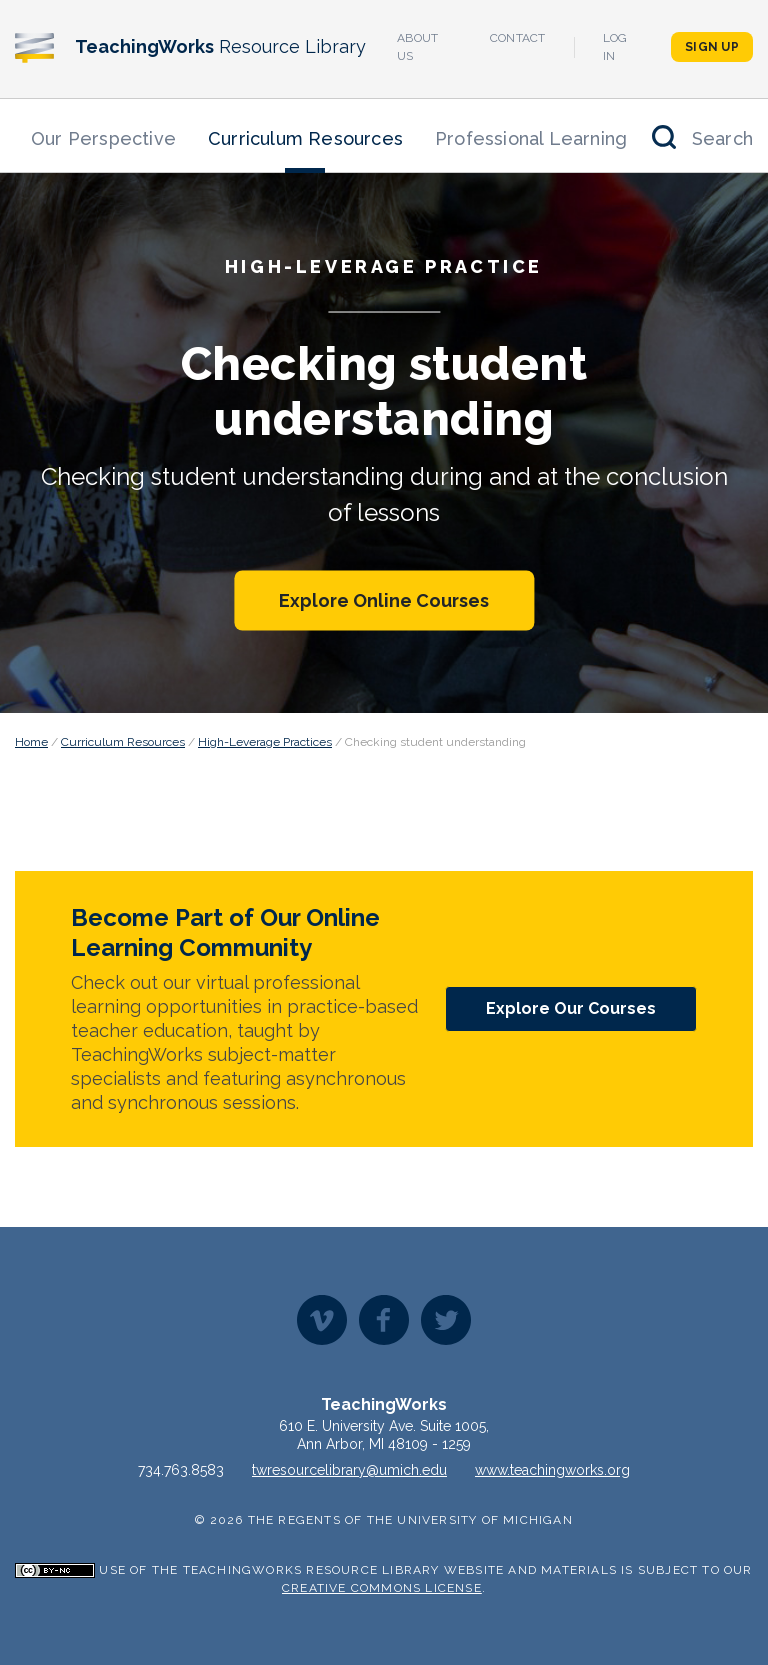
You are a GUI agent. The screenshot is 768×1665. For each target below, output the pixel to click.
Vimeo (322, 1320)
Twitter (446, 1320)
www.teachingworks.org (552, 1470)
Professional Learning (531, 138)
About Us (418, 47)
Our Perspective (103, 138)
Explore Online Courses (384, 599)
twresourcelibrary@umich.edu (349, 1470)
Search (722, 138)
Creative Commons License (382, 1588)
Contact (518, 38)
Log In (615, 47)
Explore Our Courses (571, 1008)
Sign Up (712, 47)
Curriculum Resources (305, 138)
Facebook (384, 1320)
